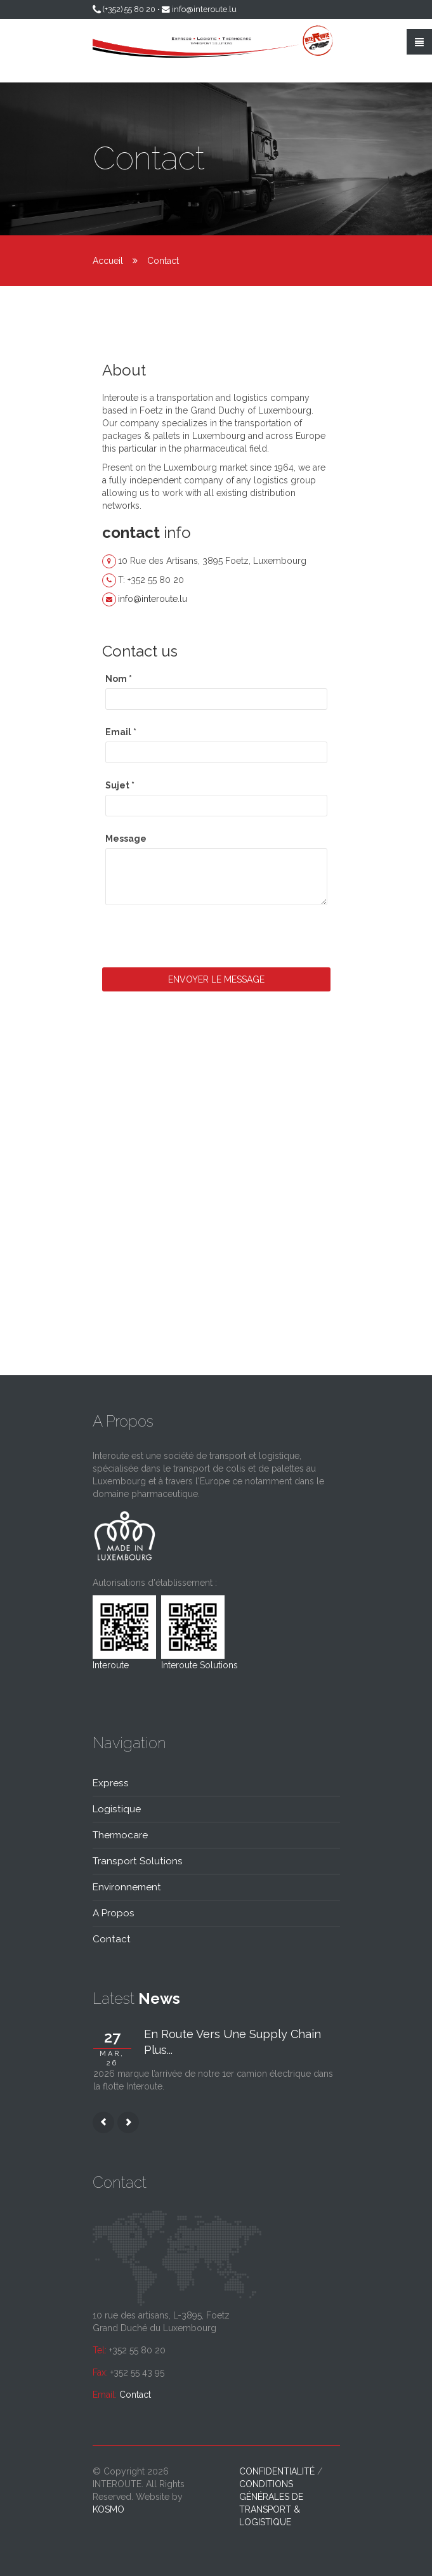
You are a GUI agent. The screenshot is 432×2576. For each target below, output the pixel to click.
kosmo (108, 2509)
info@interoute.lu (204, 9)
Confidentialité (277, 2471)
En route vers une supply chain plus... (232, 2041)
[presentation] (198, 942)
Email (120, 732)
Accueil (108, 261)
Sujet (119, 785)
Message (126, 839)
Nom (118, 679)
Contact (135, 2395)
